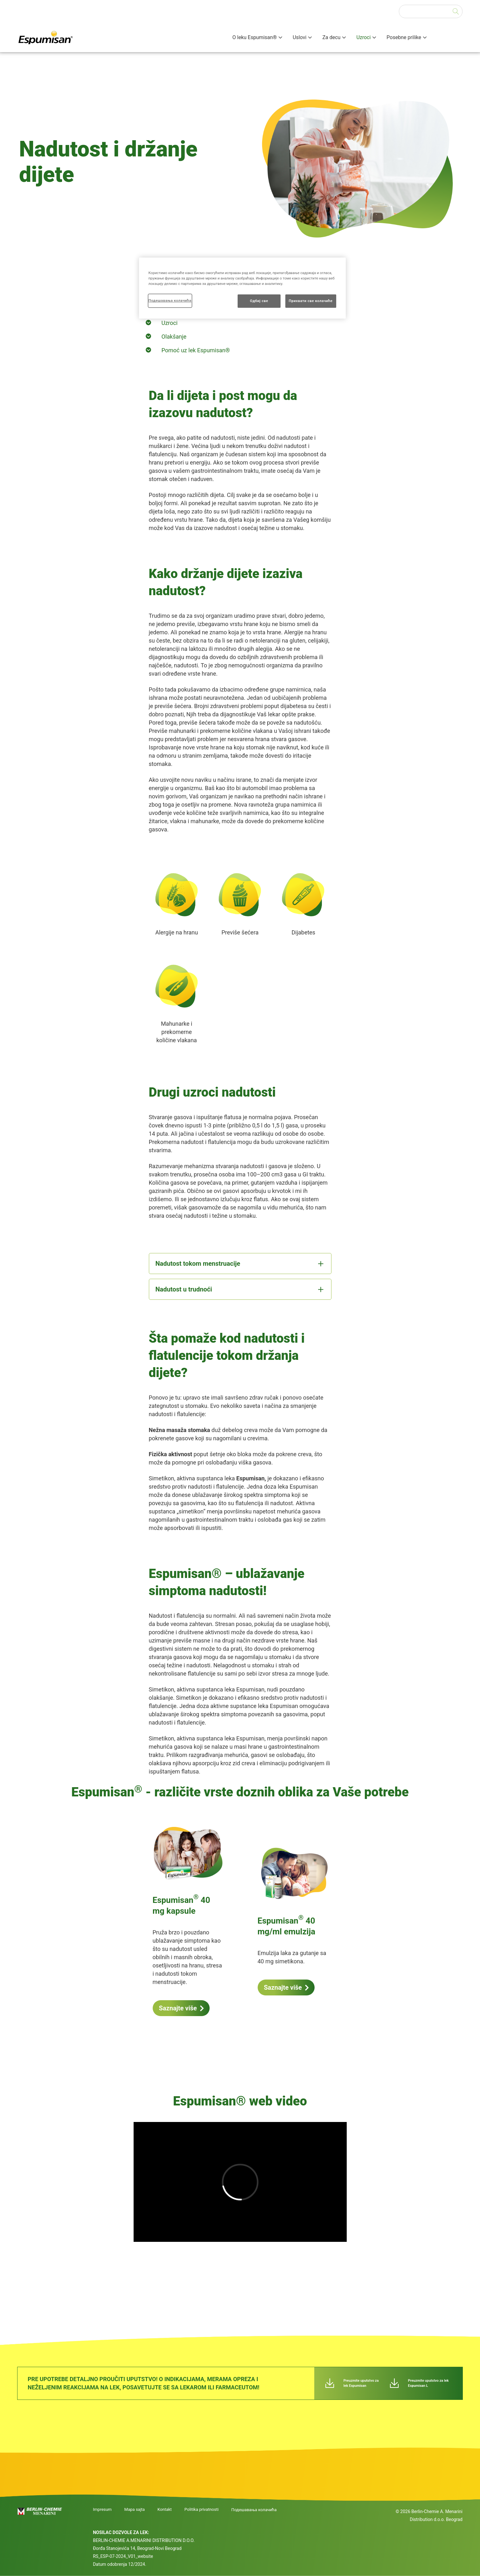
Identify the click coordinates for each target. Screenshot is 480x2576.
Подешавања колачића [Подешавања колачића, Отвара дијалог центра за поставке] (170, 300)
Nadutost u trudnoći (184, 1289)
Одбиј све (259, 301)
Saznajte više (178, 2008)
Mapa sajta (134, 2509)
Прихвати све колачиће (311, 301)
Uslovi (299, 37)
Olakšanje (174, 336)
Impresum (102, 2509)
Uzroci (363, 37)
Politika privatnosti (201, 2509)
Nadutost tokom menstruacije (198, 1263)
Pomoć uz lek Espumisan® (196, 350)
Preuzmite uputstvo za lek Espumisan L (428, 2383)
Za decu (331, 37)
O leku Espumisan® (255, 37)
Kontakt (164, 2509)
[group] (240, 2185)
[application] (240, 2182)
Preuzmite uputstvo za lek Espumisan (361, 2383)
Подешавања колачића (253, 2510)
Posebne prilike (403, 37)
